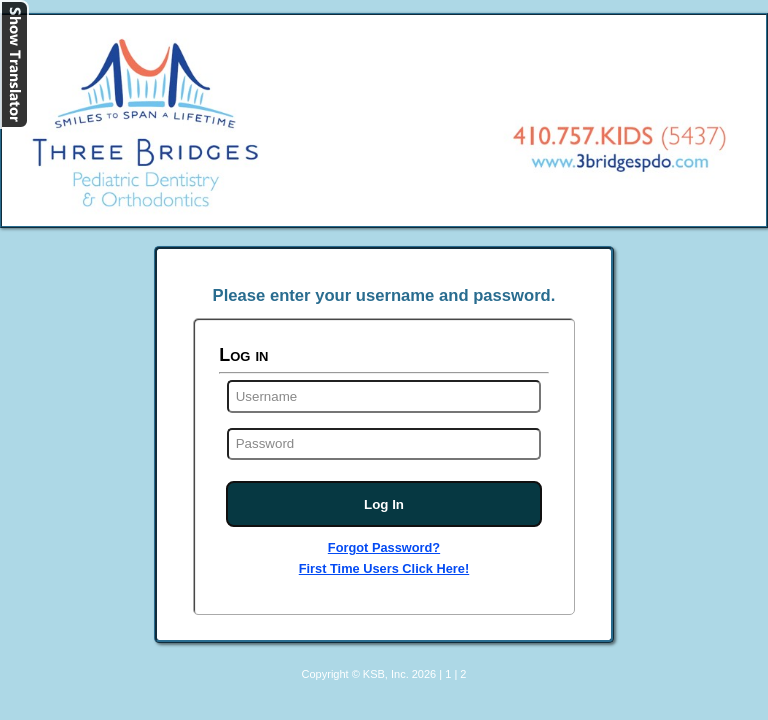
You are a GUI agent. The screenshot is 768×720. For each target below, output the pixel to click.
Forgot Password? (384, 547)
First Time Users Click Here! (384, 568)
